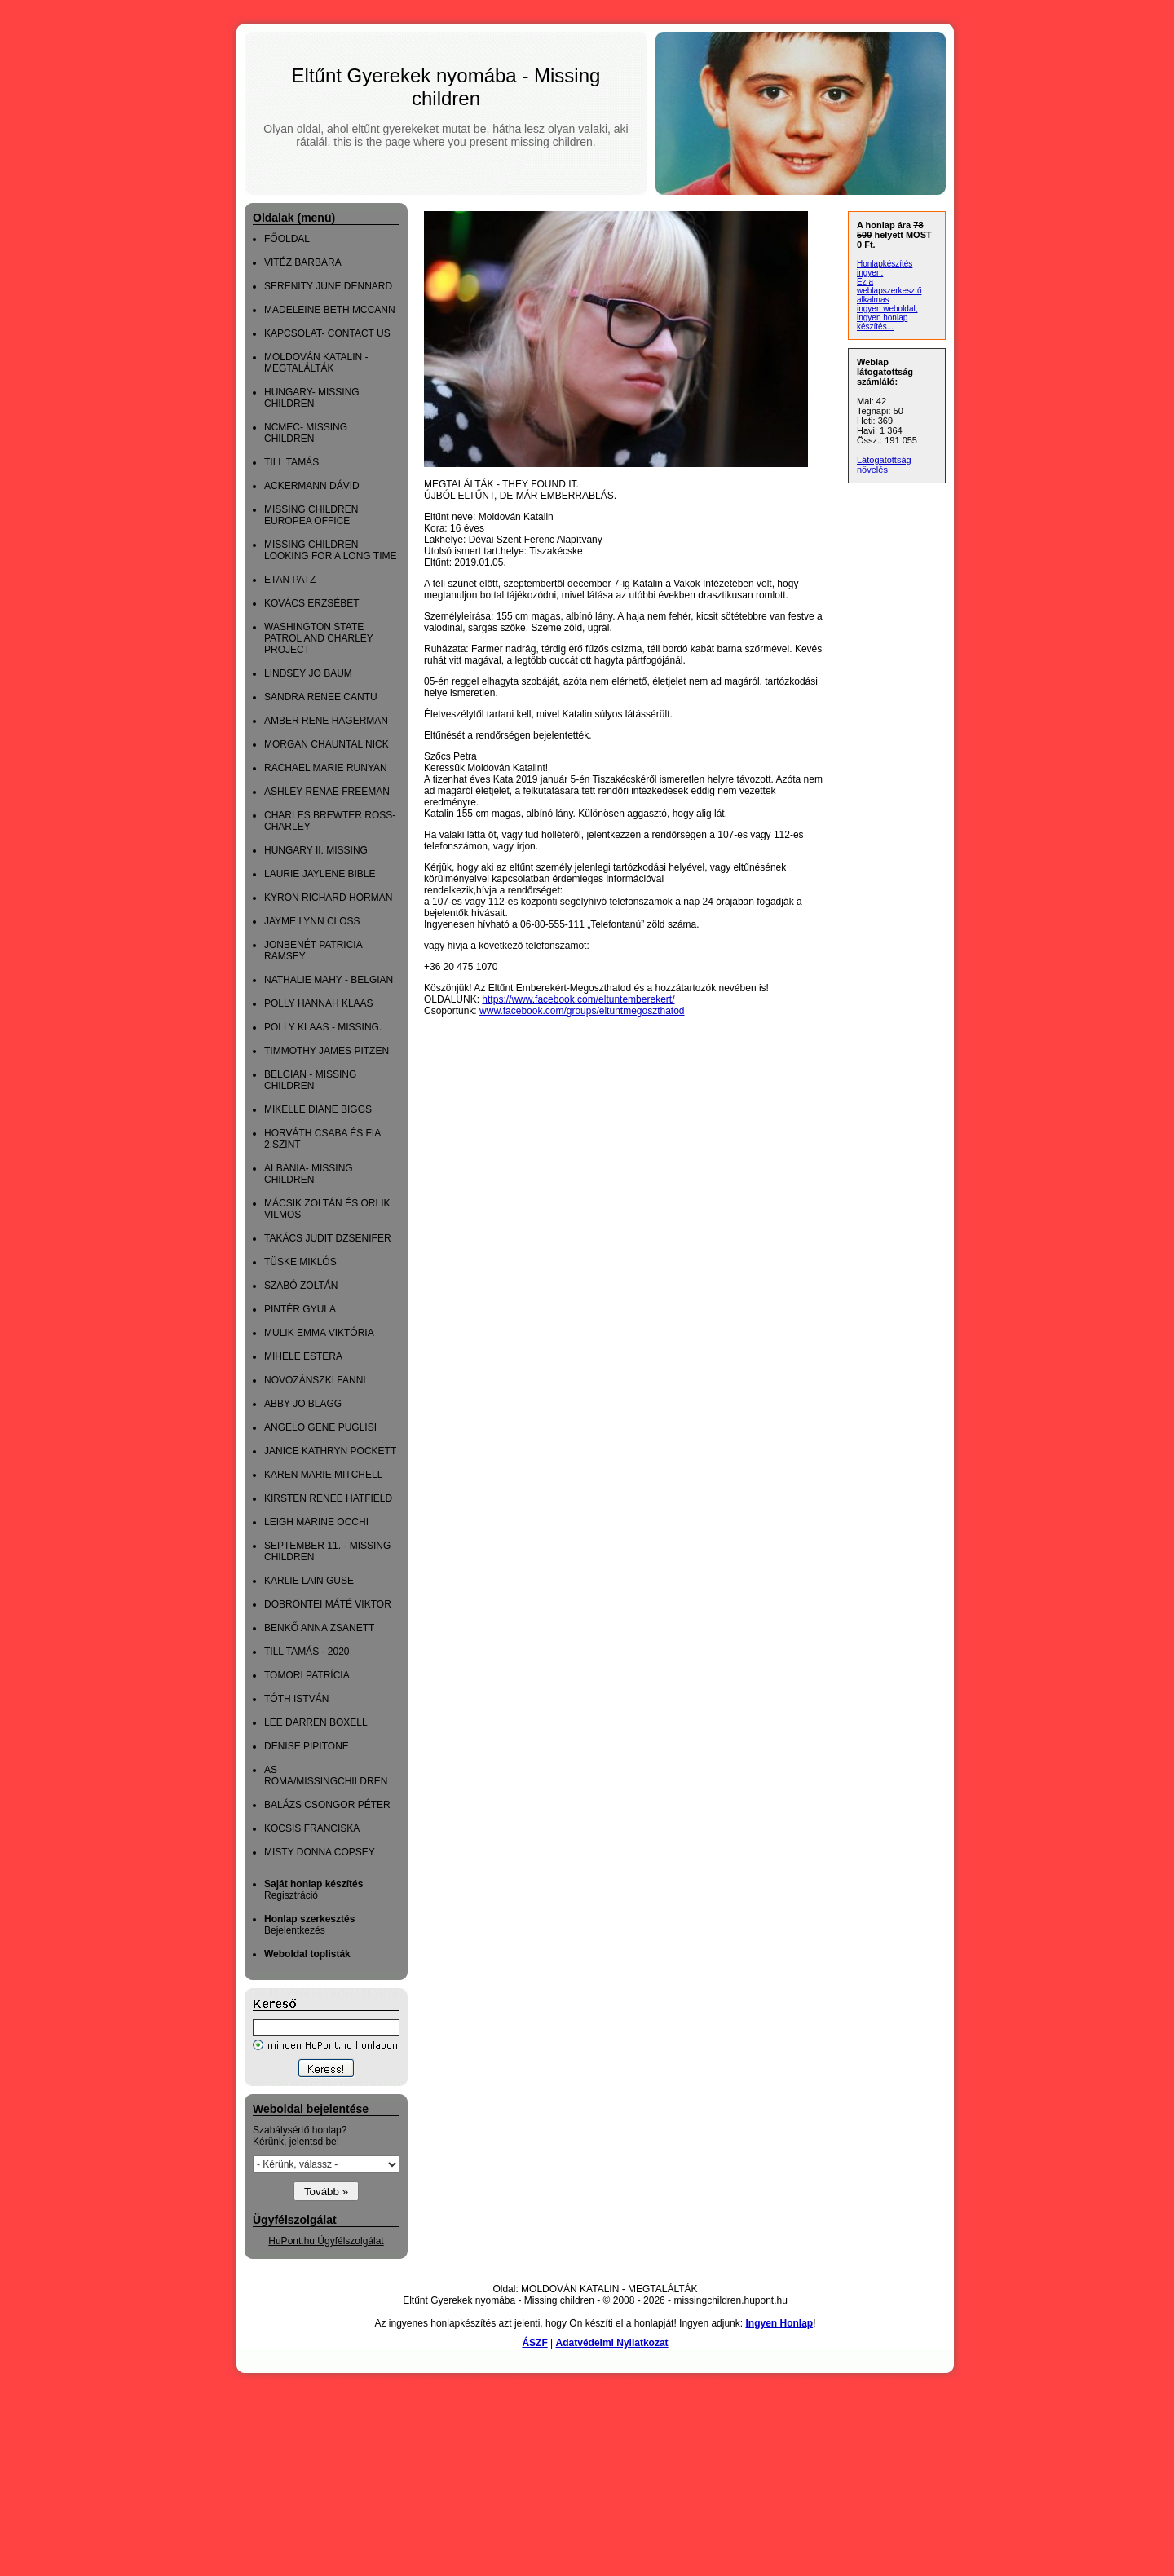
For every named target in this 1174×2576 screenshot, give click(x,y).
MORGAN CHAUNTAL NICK (326, 744)
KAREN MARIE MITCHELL (323, 1474)
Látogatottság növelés (884, 464)
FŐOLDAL (287, 239)
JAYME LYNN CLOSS (312, 921)
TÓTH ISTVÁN (296, 1699)
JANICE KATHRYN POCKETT (330, 1451)
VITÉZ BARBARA (303, 262)
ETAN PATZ (290, 579)
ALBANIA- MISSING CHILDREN (308, 1173)
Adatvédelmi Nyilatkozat (612, 2343)
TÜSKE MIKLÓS (300, 1262)
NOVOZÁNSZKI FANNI (315, 1380)
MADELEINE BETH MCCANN (329, 309)
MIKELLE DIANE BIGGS (318, 1109)
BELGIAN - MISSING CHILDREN (310, 1080)
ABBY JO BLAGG (303, 1403)
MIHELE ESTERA (303, 1356)
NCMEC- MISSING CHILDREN (305, 432)
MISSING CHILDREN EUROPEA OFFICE (311, 515)
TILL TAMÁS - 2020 (307, 1651)
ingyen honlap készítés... (882, 322)
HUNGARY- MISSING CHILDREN (312, 397)
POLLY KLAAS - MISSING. (323, 1027)
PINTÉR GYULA (300, 1309)
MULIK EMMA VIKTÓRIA (319, 1333)
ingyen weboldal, (887, 308)
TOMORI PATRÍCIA (307, 1675)
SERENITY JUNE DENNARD (328, 286)
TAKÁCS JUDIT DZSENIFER (327, 1238)
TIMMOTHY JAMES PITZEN (326, 1050)
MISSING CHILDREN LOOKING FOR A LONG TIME (330, 550)
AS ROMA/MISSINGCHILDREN (325, 1775)
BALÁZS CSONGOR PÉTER (327, 1805)
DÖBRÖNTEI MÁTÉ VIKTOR (327, 1604)
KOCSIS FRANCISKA (312, 1828)
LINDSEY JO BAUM (308, 673)
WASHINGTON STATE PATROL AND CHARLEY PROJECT (318, 638)
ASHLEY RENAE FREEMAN (327, 791)
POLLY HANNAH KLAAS (318, 1003)
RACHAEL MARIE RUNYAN (325, 768)
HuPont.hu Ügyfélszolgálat (325, 2241)
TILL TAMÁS (291, 462)
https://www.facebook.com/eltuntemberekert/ (578, 999)
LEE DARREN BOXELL (316, 1722)
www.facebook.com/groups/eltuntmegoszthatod (581, 1011)
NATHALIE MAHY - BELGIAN (328, 980)
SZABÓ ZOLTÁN (301, 1285)
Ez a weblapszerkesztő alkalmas (889, 290)
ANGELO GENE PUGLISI (320, 1427)
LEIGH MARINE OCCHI (316, 1522)
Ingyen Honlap (779, 2323)
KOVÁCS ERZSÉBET (312, 603)
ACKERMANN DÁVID (312, 486)
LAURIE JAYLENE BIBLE (320, 874)
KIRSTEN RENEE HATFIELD (328, 1498)
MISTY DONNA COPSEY (319, 1852)
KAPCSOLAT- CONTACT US (327, 333)
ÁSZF (534, 2343)
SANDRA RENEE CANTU (320, 697)
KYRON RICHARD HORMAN (328, 897)
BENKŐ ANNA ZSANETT (319, 1628)
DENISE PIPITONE (306, 1746)
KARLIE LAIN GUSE (309, 1580)
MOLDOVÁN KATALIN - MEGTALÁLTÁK (316, 362)
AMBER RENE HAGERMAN (326, 720)
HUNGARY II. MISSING (316, 850)
